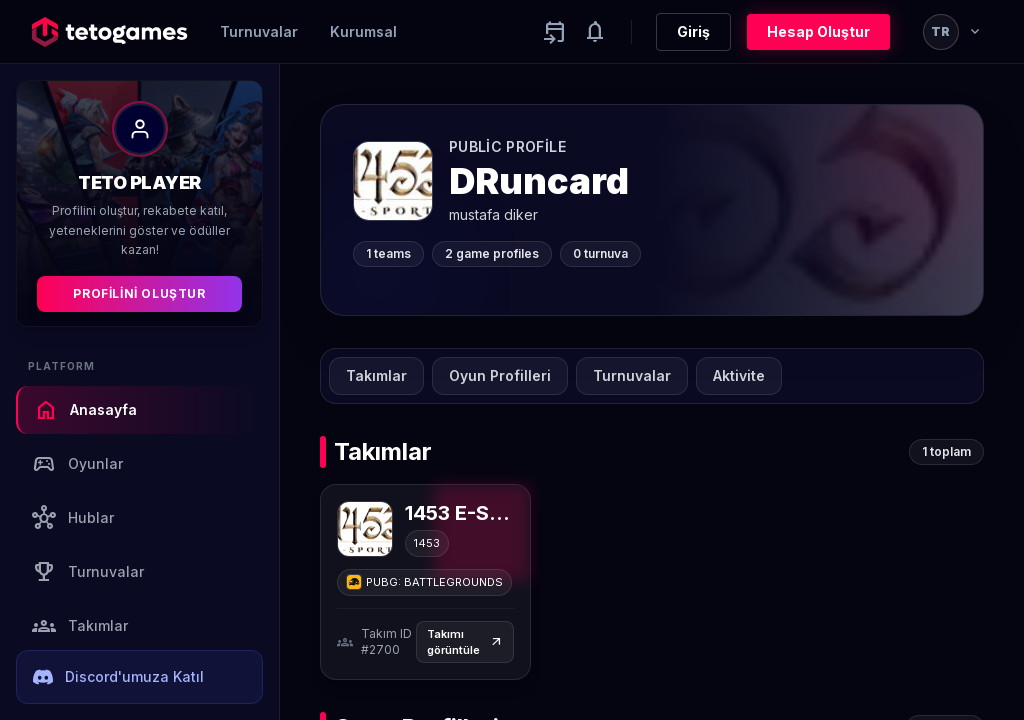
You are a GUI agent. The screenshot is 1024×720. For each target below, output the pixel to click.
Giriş (693, 31)
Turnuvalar (259, 31)
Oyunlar (77, 464)
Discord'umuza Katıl (118, 677)
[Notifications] (595, 32)
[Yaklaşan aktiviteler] (555, 32)
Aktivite (739, 375)
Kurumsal (363, 31)
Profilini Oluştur (139, 293)
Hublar (73, 518)
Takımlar (80, 626)
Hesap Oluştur (818, 31)
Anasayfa (85, 410)
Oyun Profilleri (500, 375)
